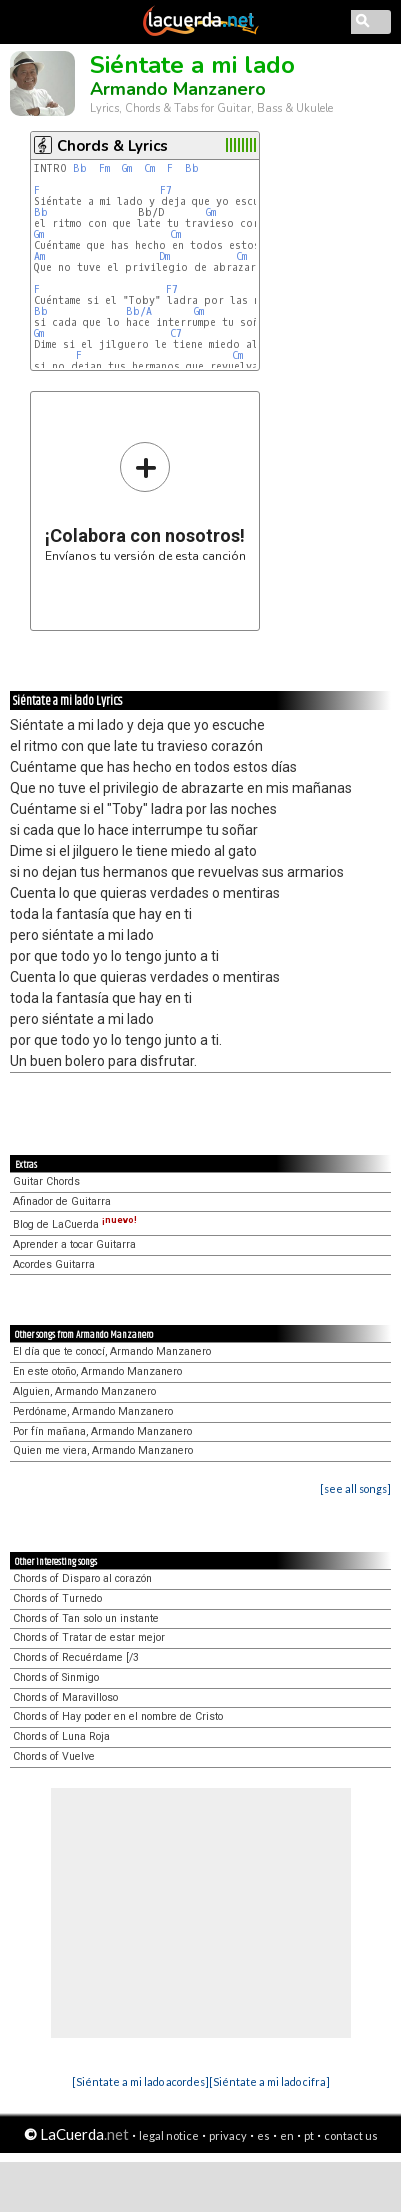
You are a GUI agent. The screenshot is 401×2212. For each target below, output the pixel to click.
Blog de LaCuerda (75, 1224)
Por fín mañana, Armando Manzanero (102, 1431)
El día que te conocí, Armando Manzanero (112, 1351)
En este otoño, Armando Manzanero (97, 1371)
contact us (351, 2135)
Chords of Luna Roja (61, 1736)
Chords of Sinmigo (56, 1677)
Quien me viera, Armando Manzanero (103, 1450)
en (287, 2135)
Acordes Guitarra (54, 1264)
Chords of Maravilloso (65, 1697)
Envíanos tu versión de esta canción (145, 501)
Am (39, 256)
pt (309, 2135)
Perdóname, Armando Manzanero (93, 1411)
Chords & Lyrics (112, 146)
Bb (80, 168)
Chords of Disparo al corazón (82, 1578)
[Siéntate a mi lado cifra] (269, 2081)
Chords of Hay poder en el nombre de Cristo (118, 1716)
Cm (149, 168)
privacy (228, 2135)
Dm (164, 256)
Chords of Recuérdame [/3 (76, 1657)
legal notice (169, 2135)
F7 (166, 190)
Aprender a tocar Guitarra (74, 1244)
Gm (127, 168)
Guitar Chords (46, 1181)
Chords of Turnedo (57, 1598)
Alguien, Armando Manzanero (84, 1391)
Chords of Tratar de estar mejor (89, 1637)
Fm (104, 168)
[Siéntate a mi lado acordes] (140, 2081)
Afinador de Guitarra (62, 1201)
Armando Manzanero (178, 89)
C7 (176, 333)
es (263, 2135)
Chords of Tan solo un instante (86, 1618)
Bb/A (139, 311)
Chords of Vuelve (54, 1756)
